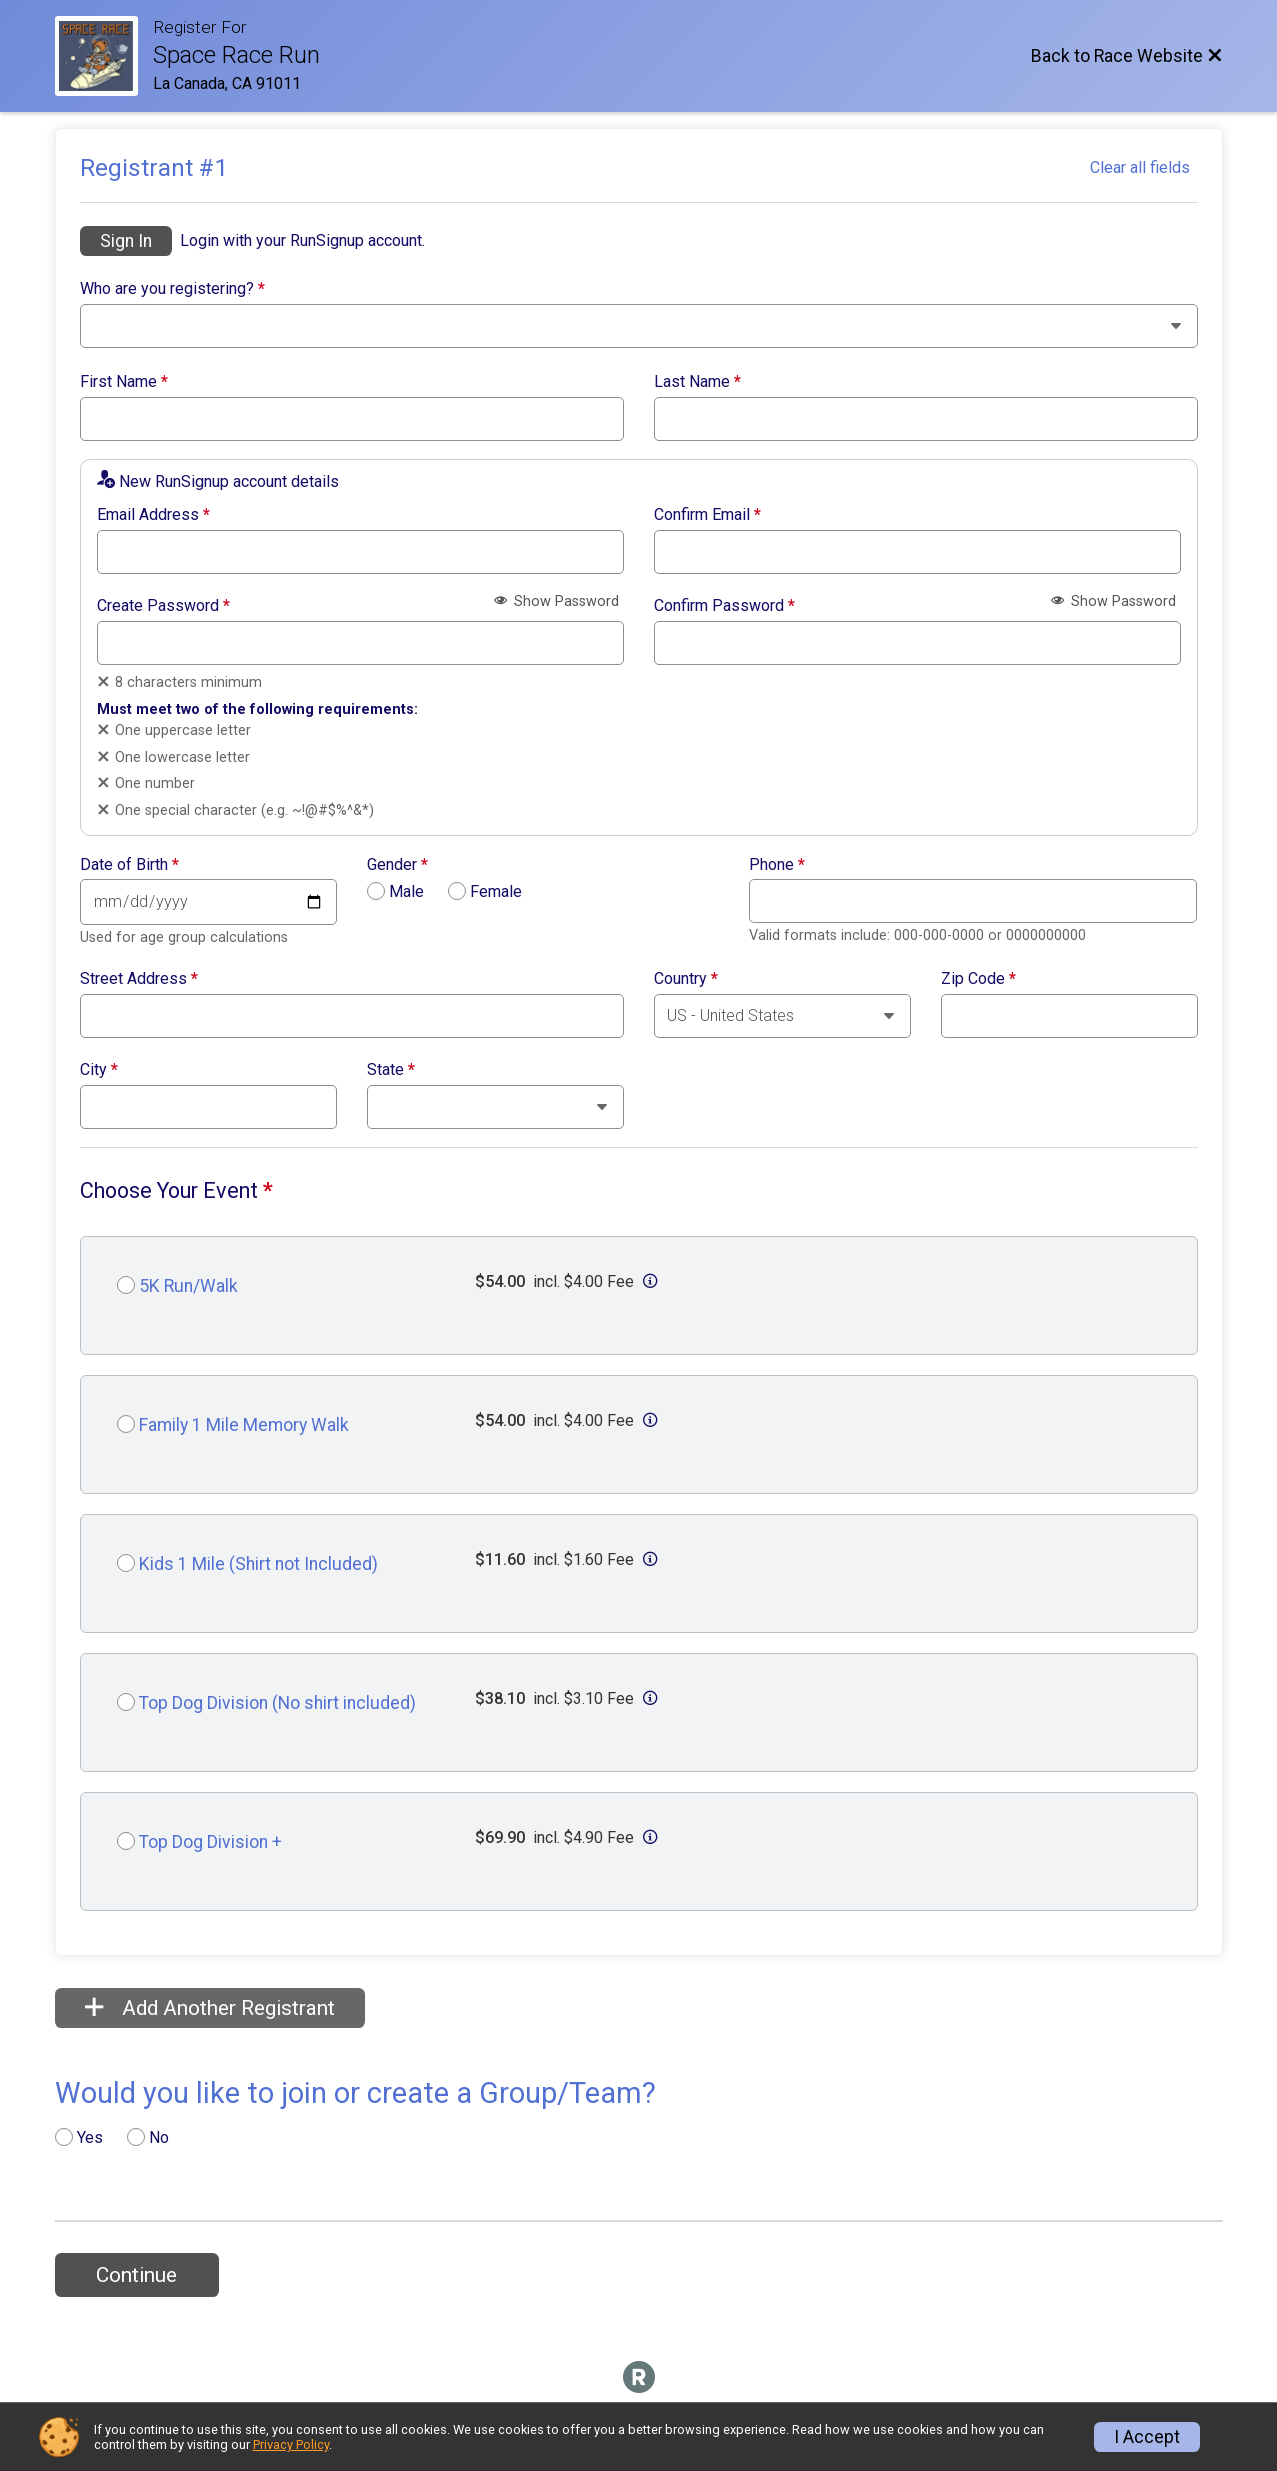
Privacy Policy (291, 2444)
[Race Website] (104, 56)
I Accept (1147, 2437)
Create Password (163, 606)
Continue (136, 2275)
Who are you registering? (172, 289)
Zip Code (978, 979)
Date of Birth (129, 865)
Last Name (697, 382)
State (391, 1070)
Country (686, 979)
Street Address (139, 979)
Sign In (126, 241)
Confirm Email (707, 515)
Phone (777, 865)
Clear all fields (1140, 167)
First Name (124, 382)
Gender (397, 865)
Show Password (556, 601)
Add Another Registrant (210, 2008)
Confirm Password (724, 606)
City (99, 1070)
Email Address (153, 515)
